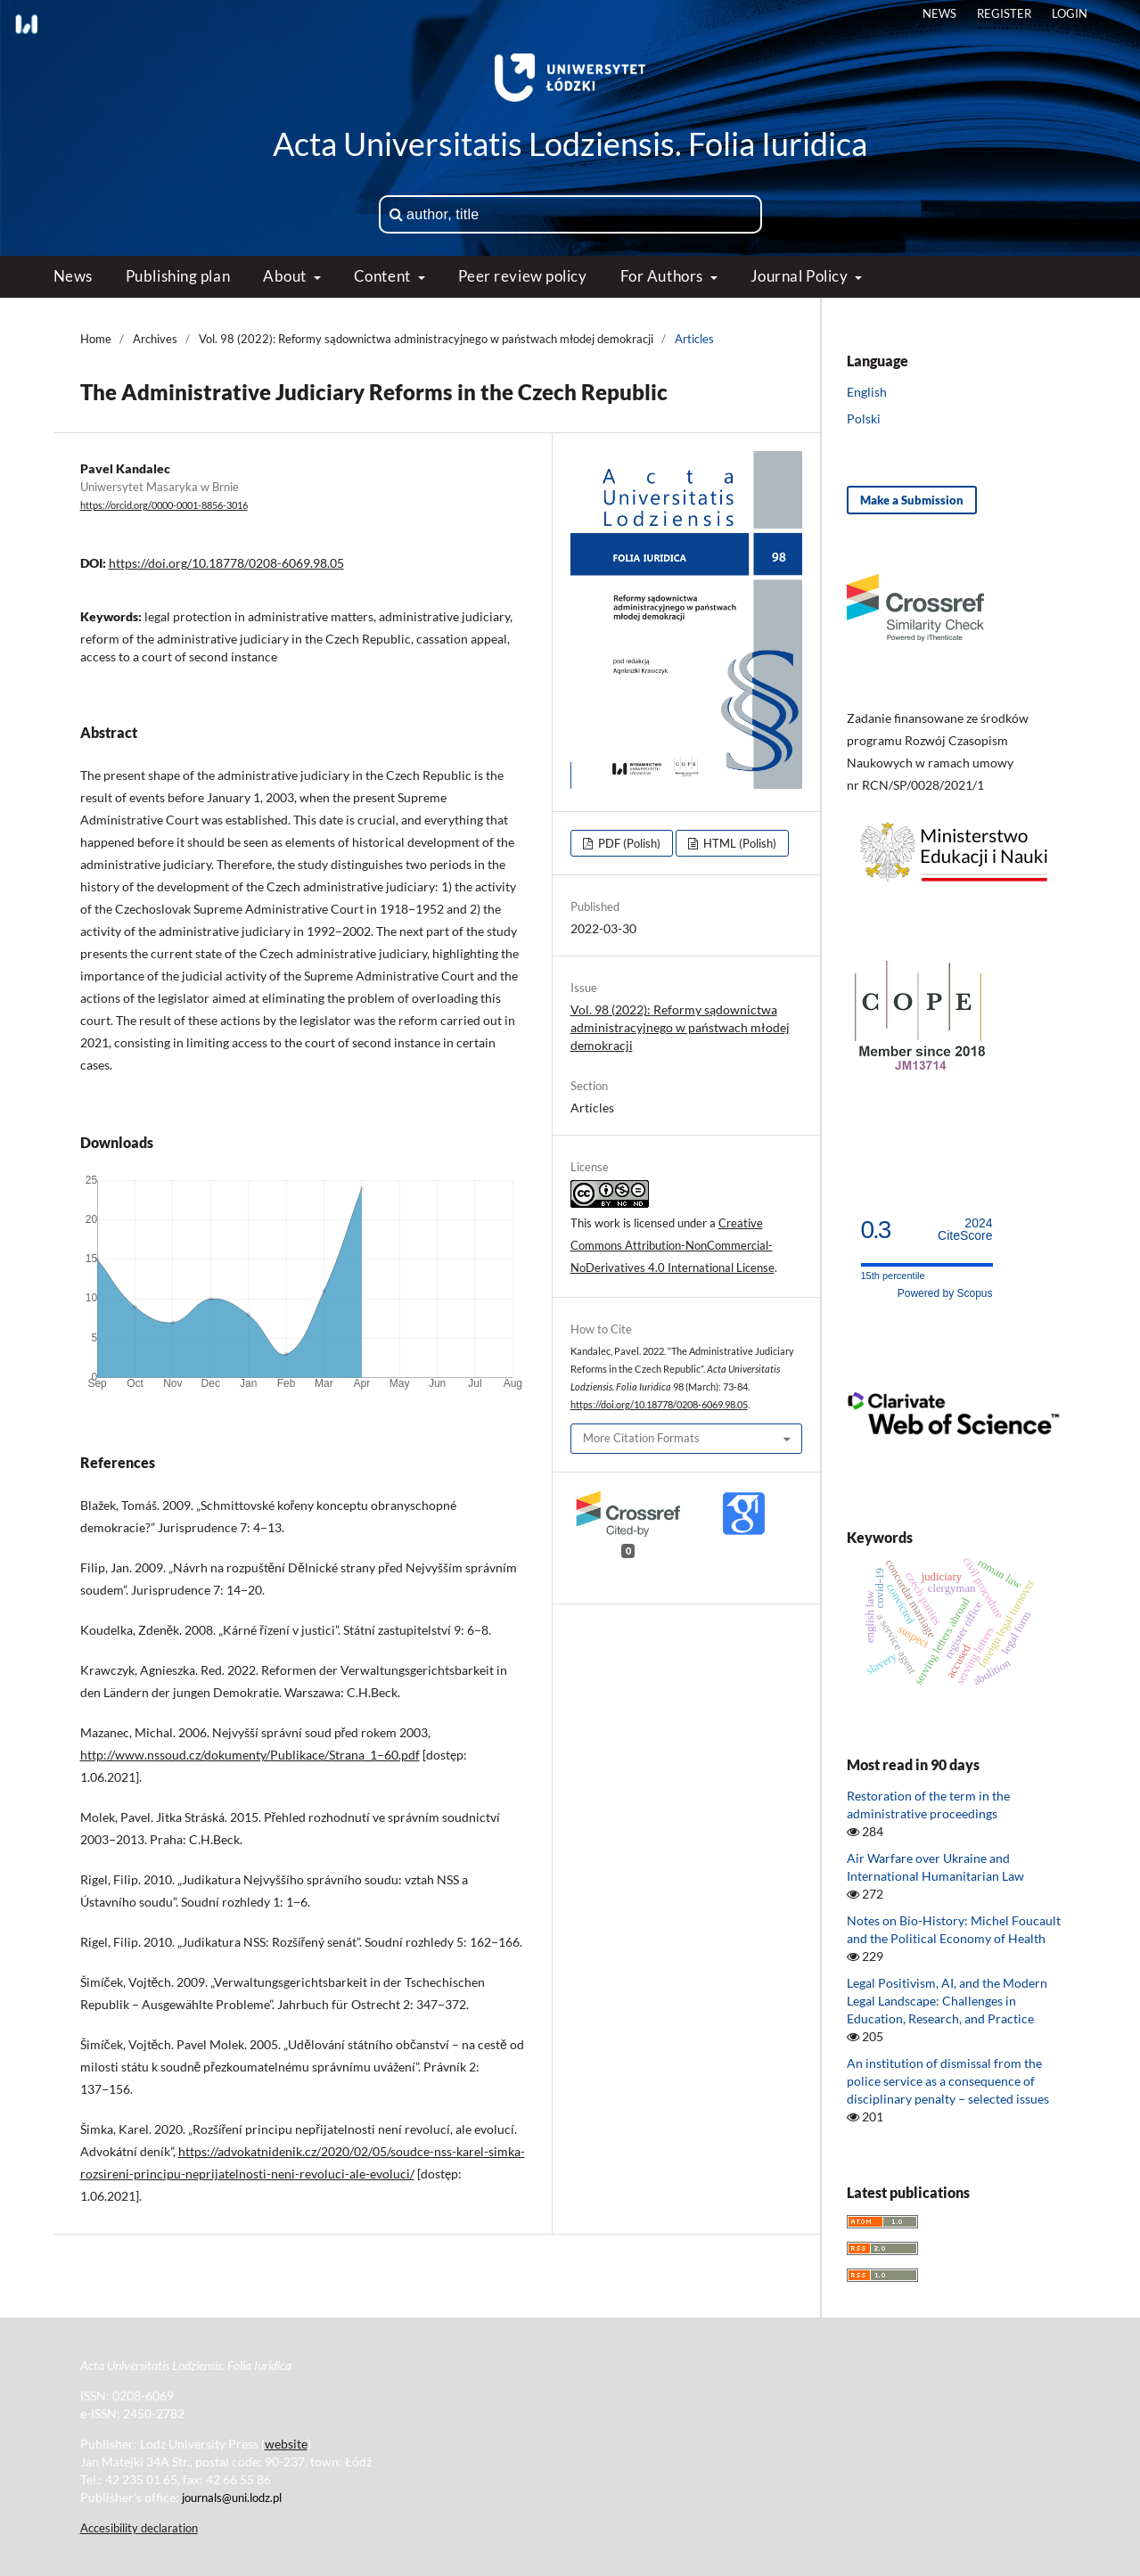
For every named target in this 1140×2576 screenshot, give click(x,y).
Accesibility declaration (139, 2528)
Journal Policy (800, 276)
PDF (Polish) (627, 843)
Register (1004, 13)
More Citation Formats (641, 1438)
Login (1069, 13)
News (73, 276)
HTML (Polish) (738, 843)
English (867, 391)
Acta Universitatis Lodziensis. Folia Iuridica (570, 143)
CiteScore (965, 1230)
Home (95, 339)
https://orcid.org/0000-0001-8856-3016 (164, 505)
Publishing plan (178, 276)
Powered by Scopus (945, 1293)
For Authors (663, 276)
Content (384, 276)
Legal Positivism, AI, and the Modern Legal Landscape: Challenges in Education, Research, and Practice (947, 2000)
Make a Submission (912, 500)
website (286, 2443)
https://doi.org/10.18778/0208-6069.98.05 (226, 562)
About (286, 276)
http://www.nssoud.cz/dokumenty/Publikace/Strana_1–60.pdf (250, 1754)
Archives (155, 339)
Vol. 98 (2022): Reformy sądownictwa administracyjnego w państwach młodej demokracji (426, 339)
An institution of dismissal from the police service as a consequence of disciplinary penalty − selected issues (948, 2080)
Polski (864, 418)
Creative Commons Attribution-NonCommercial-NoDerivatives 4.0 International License (672, 1245)
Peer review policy (522, 276)
